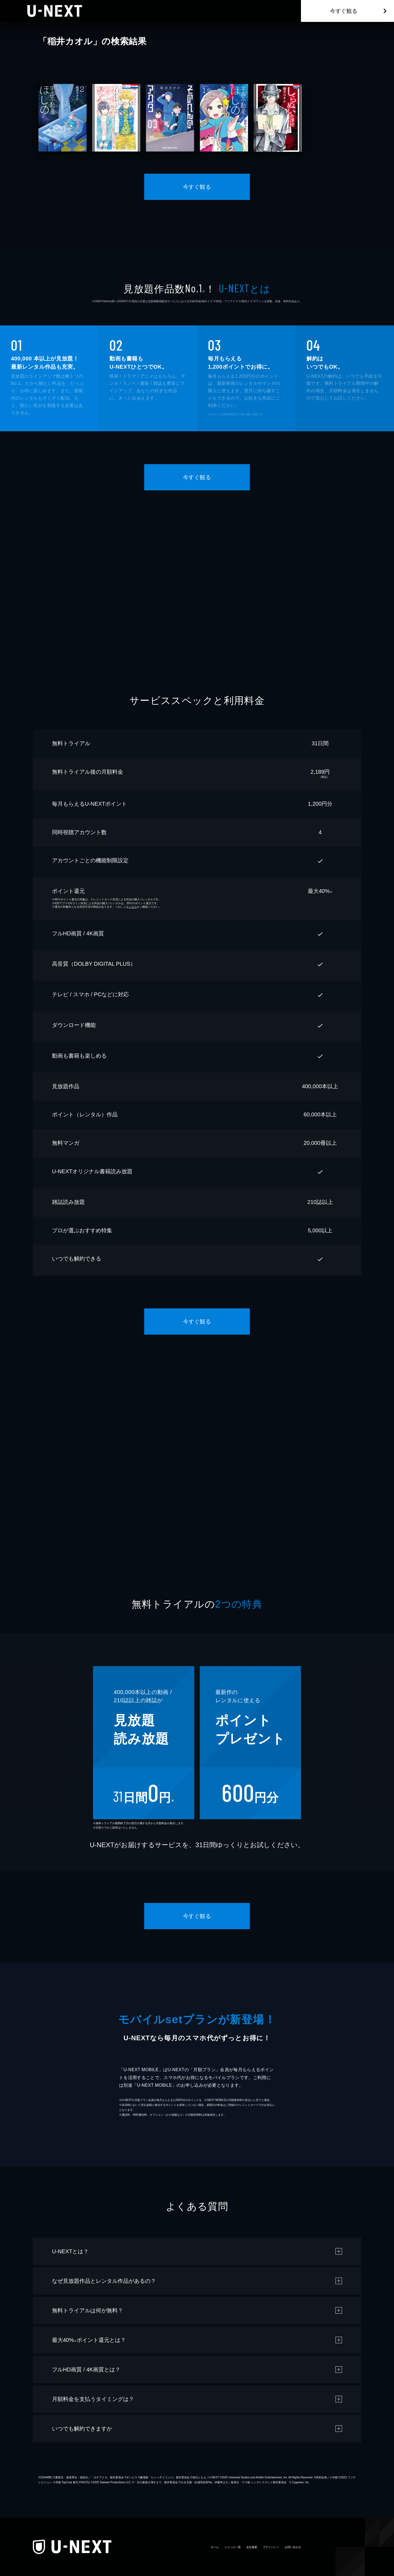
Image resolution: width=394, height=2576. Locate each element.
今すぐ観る (343, 11)
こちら (133, 906)
